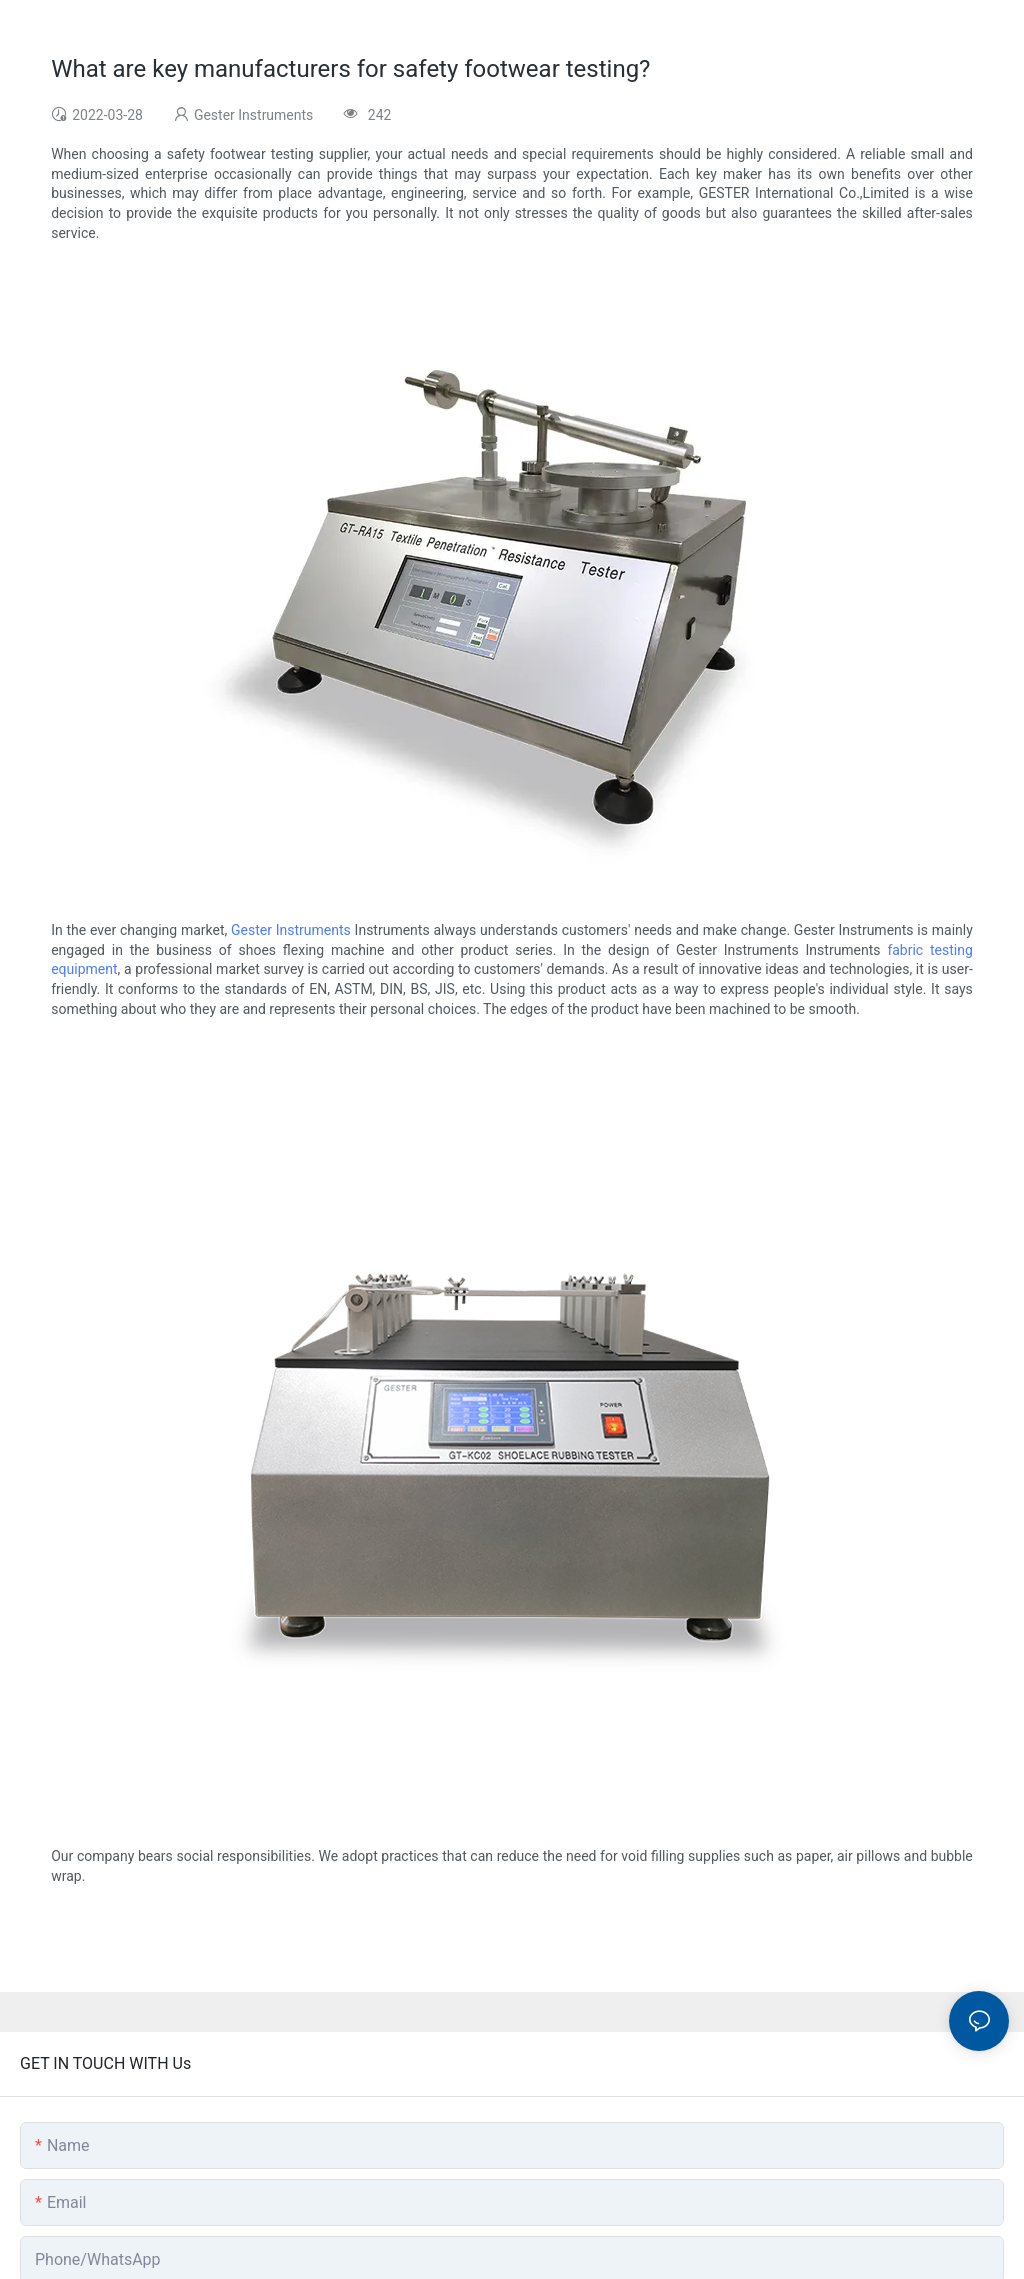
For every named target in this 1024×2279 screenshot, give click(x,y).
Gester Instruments (291, 930)
